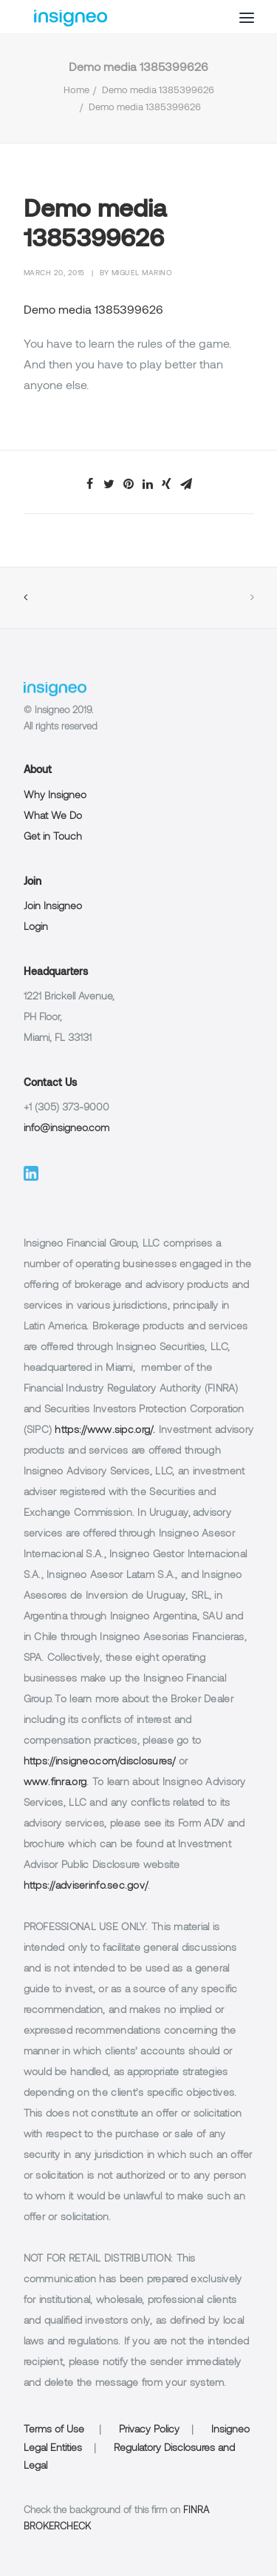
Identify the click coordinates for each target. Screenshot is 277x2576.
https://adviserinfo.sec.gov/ (86, 1886)
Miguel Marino (142, 273)
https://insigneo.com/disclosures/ (100, 1762)
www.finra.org (55, 1782)
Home (76, 91)
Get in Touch (53, 837)
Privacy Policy (149, 2430)
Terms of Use (54, 2430)
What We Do (53, 816)
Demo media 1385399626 (158, 91)
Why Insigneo (55, 795)
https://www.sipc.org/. (105, 1430)
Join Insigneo (53, 906)
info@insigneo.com (66, 1128)
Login (36, 927)
